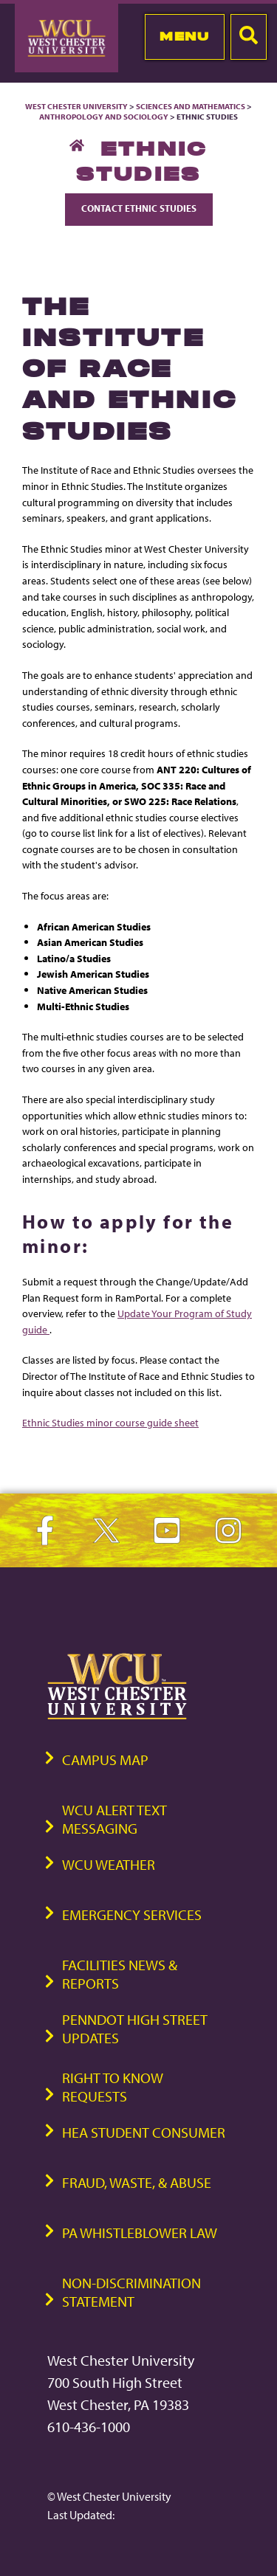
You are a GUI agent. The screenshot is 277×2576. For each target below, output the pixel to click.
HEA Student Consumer (143, 2132)
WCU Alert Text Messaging (114, 1818)
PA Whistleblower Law (139, 2232)
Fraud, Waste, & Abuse (136, 2182)
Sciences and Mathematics (190, 106)
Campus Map (105, 1759)
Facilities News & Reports (119, 1973)
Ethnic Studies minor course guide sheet (110, 1422)
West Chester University (76, 106)
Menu (184, 36)
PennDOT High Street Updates (135, 2028)
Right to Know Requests (112, 2086)
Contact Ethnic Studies (138, 208)
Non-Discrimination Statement (131, 2291)
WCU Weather (108, 1864)
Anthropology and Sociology (103, 116)
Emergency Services (132, 1914)
